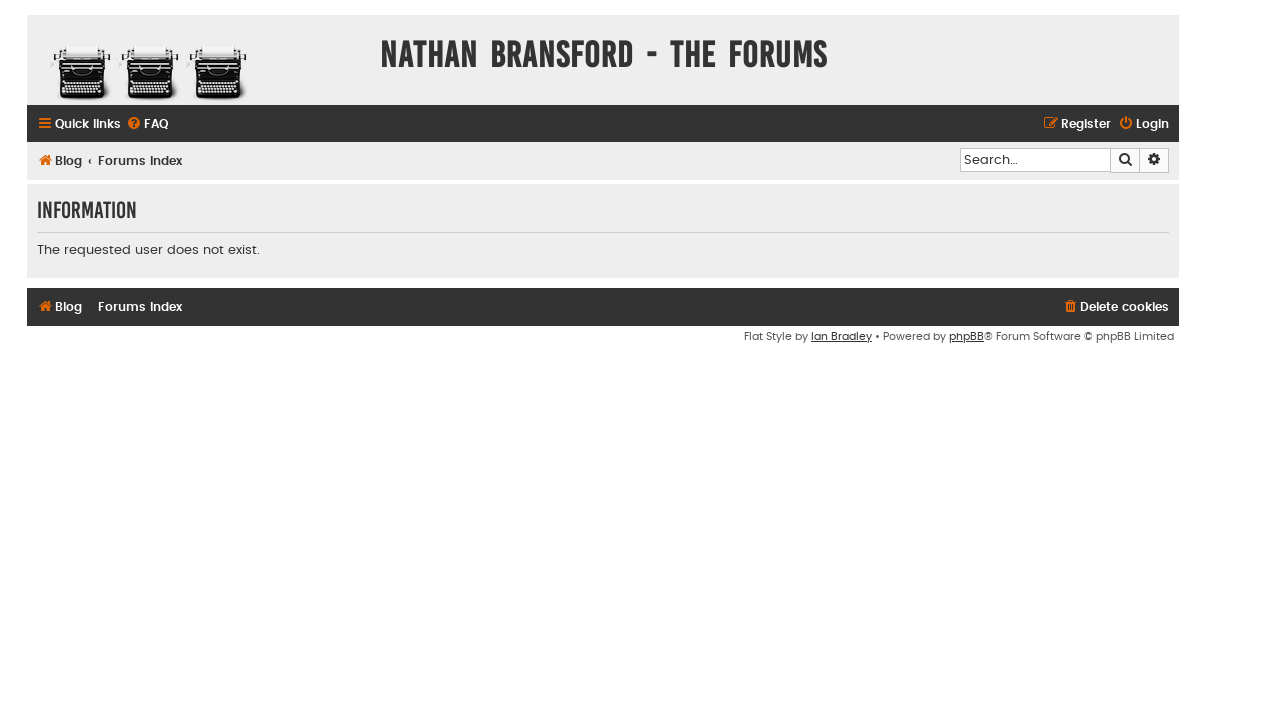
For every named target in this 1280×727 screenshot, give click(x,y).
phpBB (966, 336)
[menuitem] (147, 124)
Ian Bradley (841, 336)
